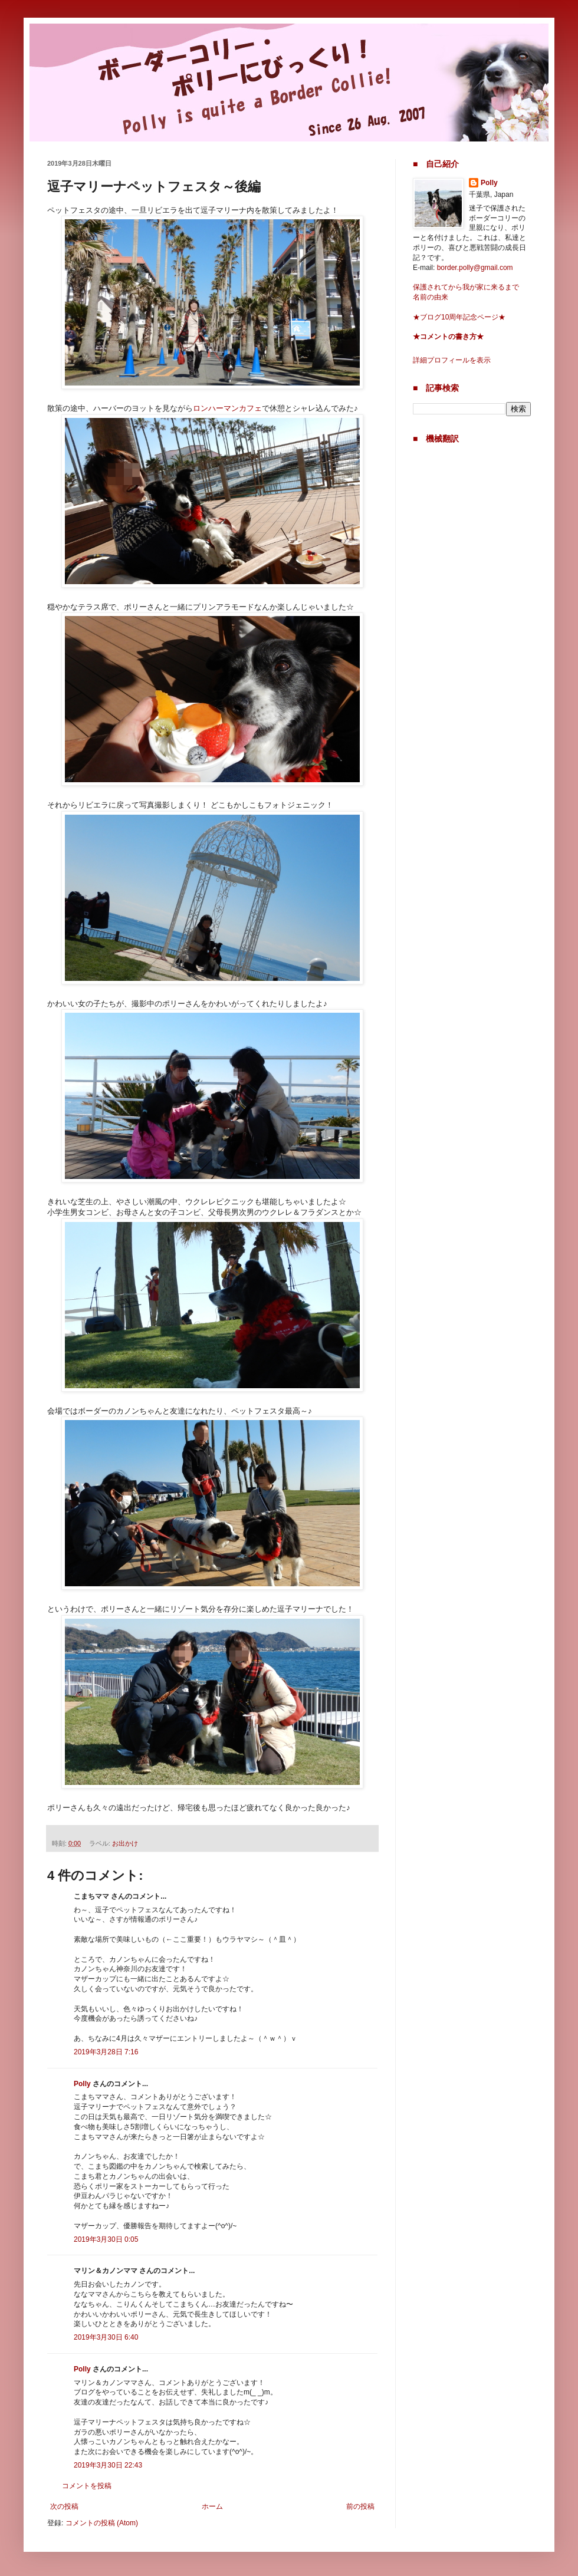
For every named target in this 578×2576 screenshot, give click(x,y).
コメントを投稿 (86, 2486)
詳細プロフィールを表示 (452, 360)
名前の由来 (430, 297)
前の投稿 (360, 2506)
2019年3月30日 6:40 (106, 2337)
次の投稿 (64, 2506)
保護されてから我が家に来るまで (466, 287)
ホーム (212, 2506)
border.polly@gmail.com (475, 267)
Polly (82, 2084)
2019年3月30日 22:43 (108, 2465)
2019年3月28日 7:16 (106, 2052)
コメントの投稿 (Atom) (101, 2523)
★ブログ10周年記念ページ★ (459, 317)
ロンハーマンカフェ (227, 408)
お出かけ (125, 1843)
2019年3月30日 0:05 (106, 2239)
